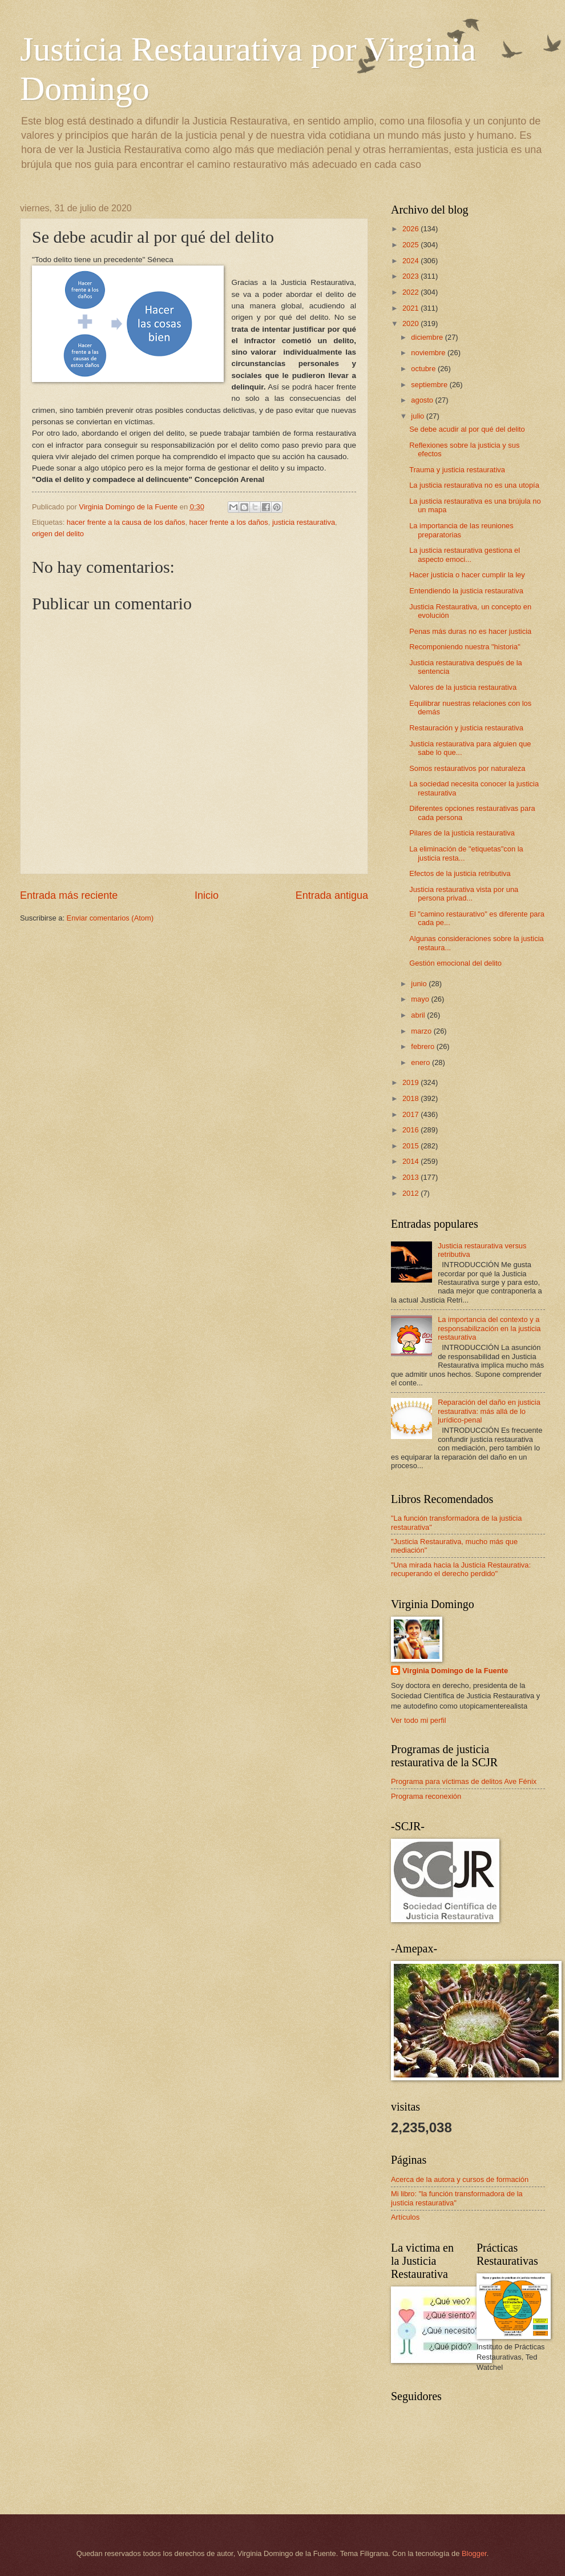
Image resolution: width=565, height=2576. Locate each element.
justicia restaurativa (303, 522)
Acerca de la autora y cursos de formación (459, 2179)
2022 (411, 292)
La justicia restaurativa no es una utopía (474, 485)
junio (420, 983)
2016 (411, 1130)
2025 (411, 244)
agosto (423, 400)
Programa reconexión (426, 1796)
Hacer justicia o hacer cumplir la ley (467, 574)
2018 (411, 1098)
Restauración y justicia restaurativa (466, 728)
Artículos (405, 2217)
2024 (411, 260)
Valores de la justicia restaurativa (462, 687)
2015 (411, 1146)
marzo (422, 1031)
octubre (424, 368)
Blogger (474, 2553)
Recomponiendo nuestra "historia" (464, 646)
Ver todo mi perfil (418, 1720)
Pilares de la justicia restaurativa (462, 833)
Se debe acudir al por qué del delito (467, 429)
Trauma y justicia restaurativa (457, 469)
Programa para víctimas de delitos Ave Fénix (463, 1781)
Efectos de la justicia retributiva (459, 873)
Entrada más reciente (69, 895)
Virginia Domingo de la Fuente (455, 1670)
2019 (411, 1082)
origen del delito (58, 533)
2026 (411, 228)
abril (419, 1015)
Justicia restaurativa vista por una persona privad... (463, 893)
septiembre (430, 384)
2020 (411, 323)
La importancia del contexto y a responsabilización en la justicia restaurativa (489, 1328)
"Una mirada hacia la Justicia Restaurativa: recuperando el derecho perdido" (461, 1569)
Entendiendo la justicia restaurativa (466, 590)
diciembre (428, 337)
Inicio (207, 895)
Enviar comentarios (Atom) (110, 918)
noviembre (429, 352)
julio (418, 416)
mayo (421, 999)
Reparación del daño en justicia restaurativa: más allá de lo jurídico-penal (489, 1411)
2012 (411, 1193)
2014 (411, 1161)
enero (421, 1062)
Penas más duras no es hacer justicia (470, 631)
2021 (411, 308)
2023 (411, 276)
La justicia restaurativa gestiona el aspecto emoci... (464, 554)
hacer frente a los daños (228, 522)
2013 (411, 1177)
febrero (423, 1046)
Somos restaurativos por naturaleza (467, 768)
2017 (411, 1114)
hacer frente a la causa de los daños (126, 522)
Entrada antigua (332, 895)
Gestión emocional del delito (455, 963)
